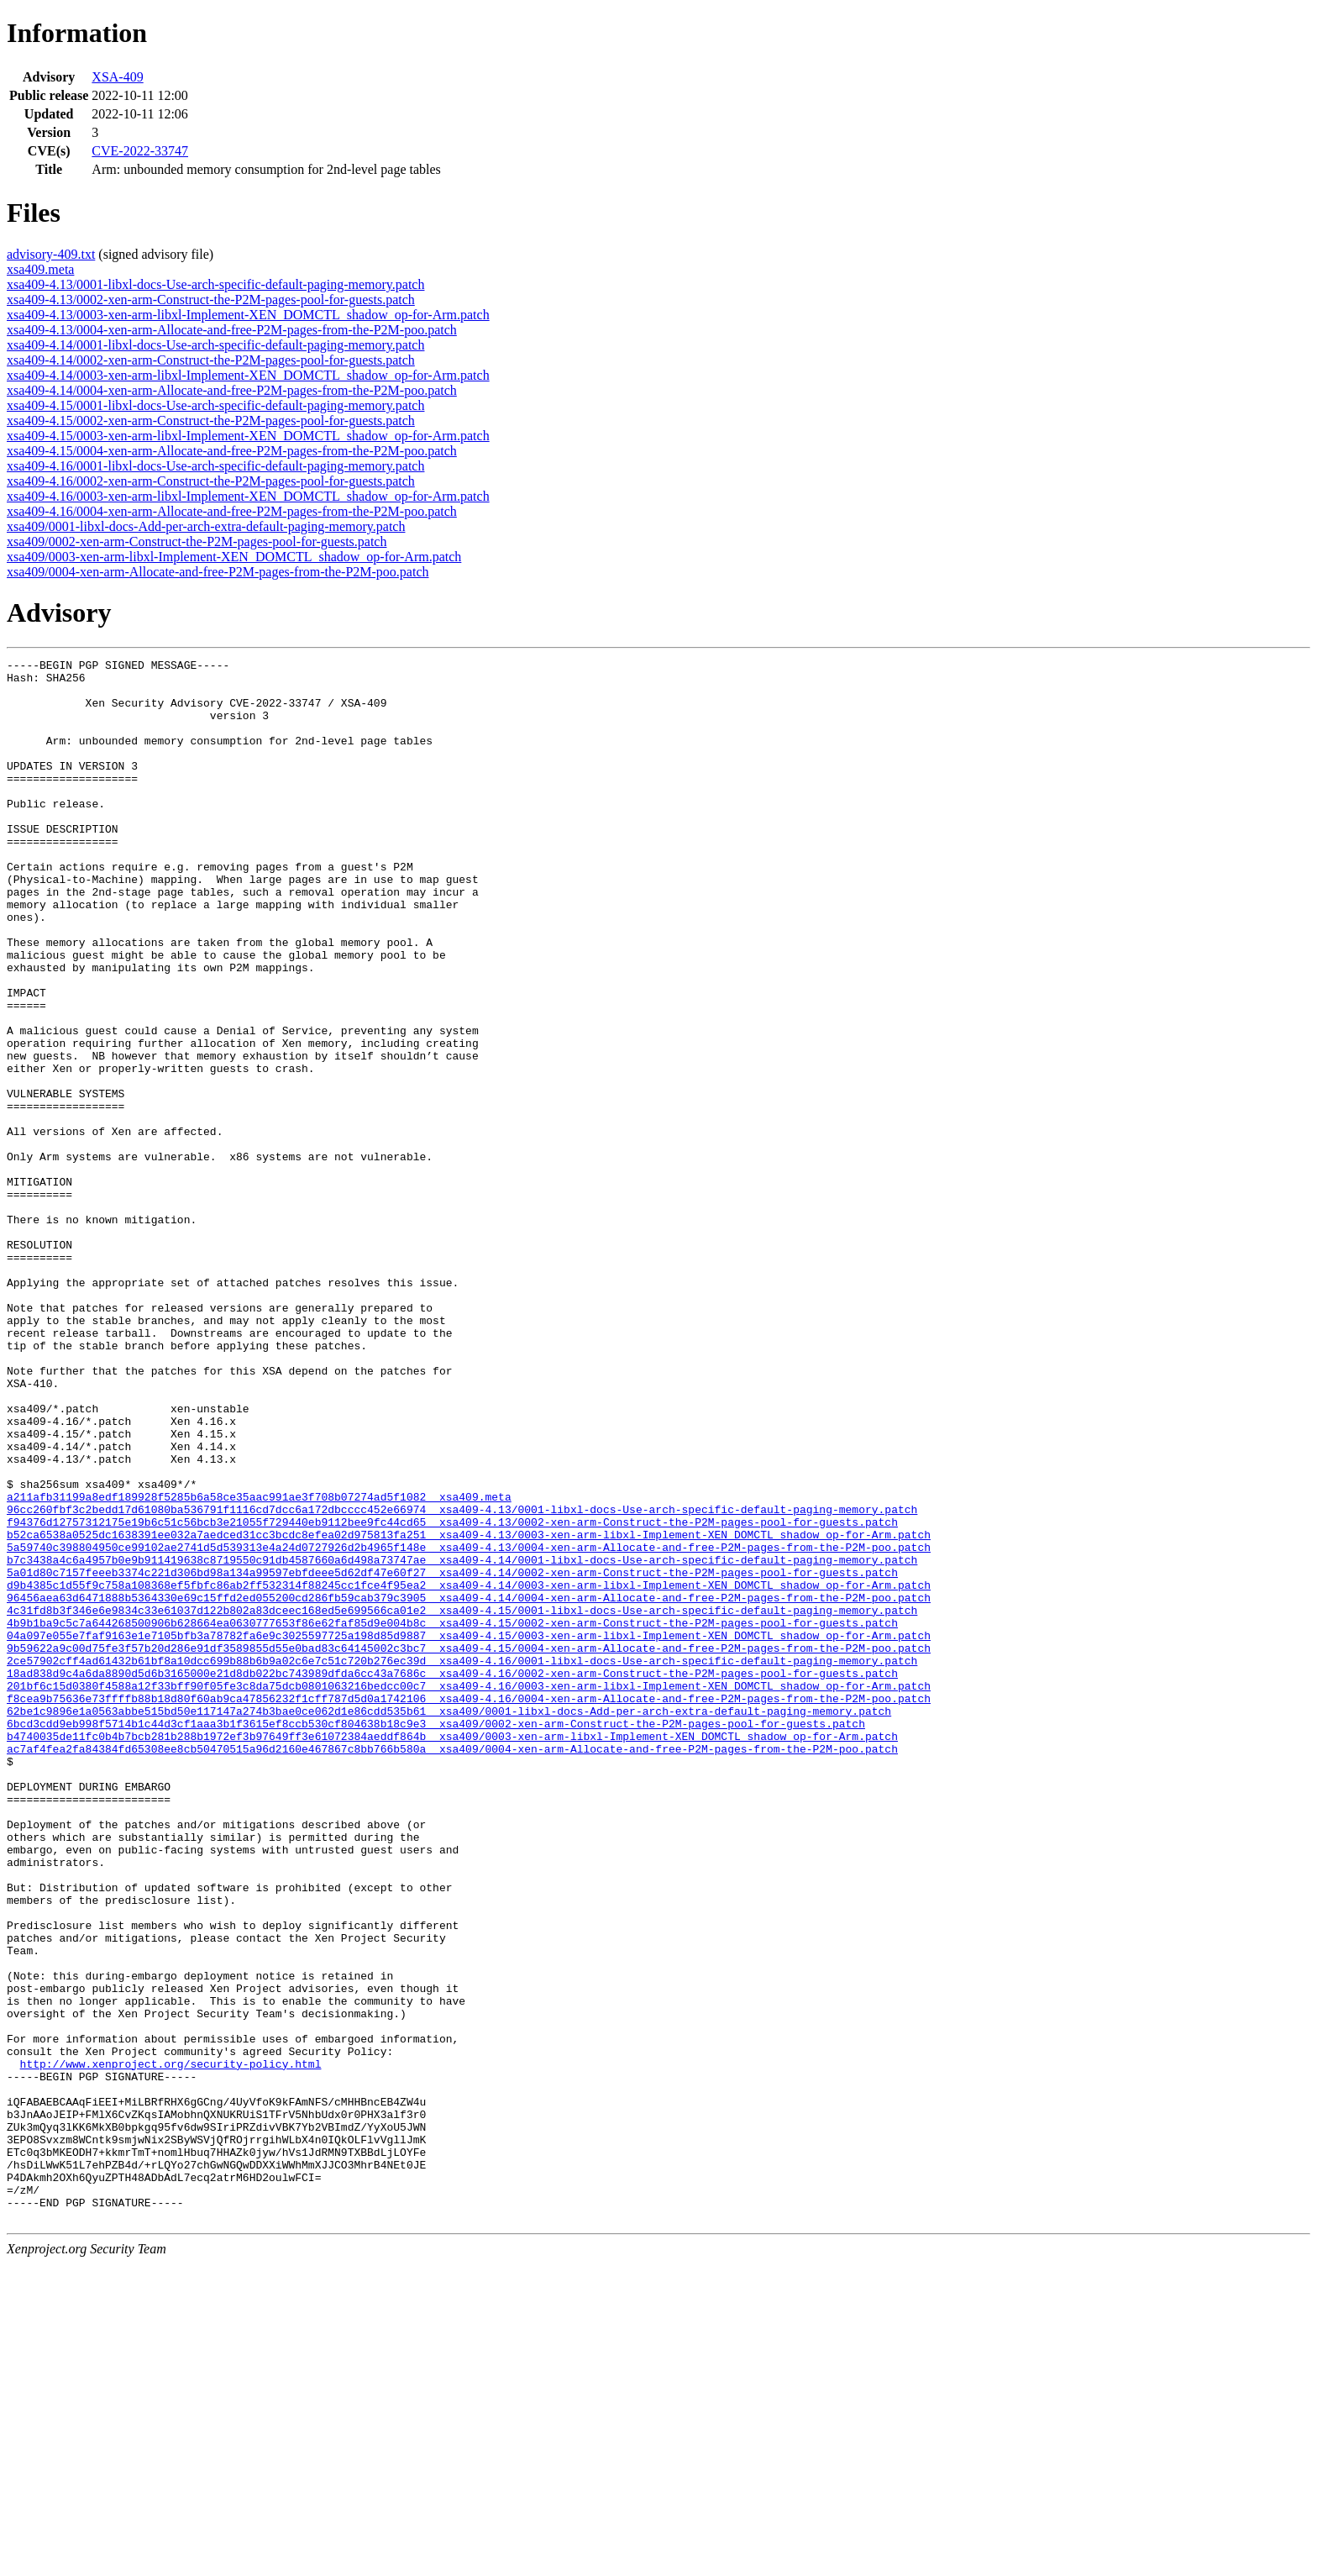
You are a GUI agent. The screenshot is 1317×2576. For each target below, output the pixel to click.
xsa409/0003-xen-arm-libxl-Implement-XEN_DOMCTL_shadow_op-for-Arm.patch (234, 556)
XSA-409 (117, 77)
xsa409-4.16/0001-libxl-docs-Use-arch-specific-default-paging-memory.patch (215, 466)
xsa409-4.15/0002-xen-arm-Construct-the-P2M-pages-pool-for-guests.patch (211, 420)
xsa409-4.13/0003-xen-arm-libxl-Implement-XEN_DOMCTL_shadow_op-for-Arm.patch (248, 315)
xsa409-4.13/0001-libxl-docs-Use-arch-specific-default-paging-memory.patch (215, 284)
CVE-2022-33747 (140, 151)
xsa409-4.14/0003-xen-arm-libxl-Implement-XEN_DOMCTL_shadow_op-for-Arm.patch (248, 375)
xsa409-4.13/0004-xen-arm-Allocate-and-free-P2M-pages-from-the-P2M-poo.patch (232, 330)
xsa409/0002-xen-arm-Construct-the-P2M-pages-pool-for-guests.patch (196, 541)
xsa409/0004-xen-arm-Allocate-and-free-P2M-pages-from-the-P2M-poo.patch (218, 572)
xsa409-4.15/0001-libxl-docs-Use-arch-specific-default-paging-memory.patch (215, 405)
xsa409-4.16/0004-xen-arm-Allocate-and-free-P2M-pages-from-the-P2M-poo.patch (232, 511)
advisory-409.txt (51, 254)
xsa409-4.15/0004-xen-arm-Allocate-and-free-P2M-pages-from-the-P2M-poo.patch (232, 451)
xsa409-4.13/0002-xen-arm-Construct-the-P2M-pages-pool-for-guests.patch (211, 299)
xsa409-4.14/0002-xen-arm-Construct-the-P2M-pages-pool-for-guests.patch (211, 360)
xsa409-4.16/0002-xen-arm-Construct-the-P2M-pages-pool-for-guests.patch (211, 481)
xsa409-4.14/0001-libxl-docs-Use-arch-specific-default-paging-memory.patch (215, 345)
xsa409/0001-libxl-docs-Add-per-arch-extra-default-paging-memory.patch (206, 526)
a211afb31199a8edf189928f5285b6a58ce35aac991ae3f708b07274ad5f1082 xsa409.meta (259, 1665)
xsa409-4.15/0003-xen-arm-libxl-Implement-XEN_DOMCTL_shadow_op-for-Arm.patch (248, 435)
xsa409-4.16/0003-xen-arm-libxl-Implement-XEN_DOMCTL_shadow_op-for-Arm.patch (248, 496)
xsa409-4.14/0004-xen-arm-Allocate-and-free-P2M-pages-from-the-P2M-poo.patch (232, 390)
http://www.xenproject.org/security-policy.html (171, 2345)
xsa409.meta (40, 269)
